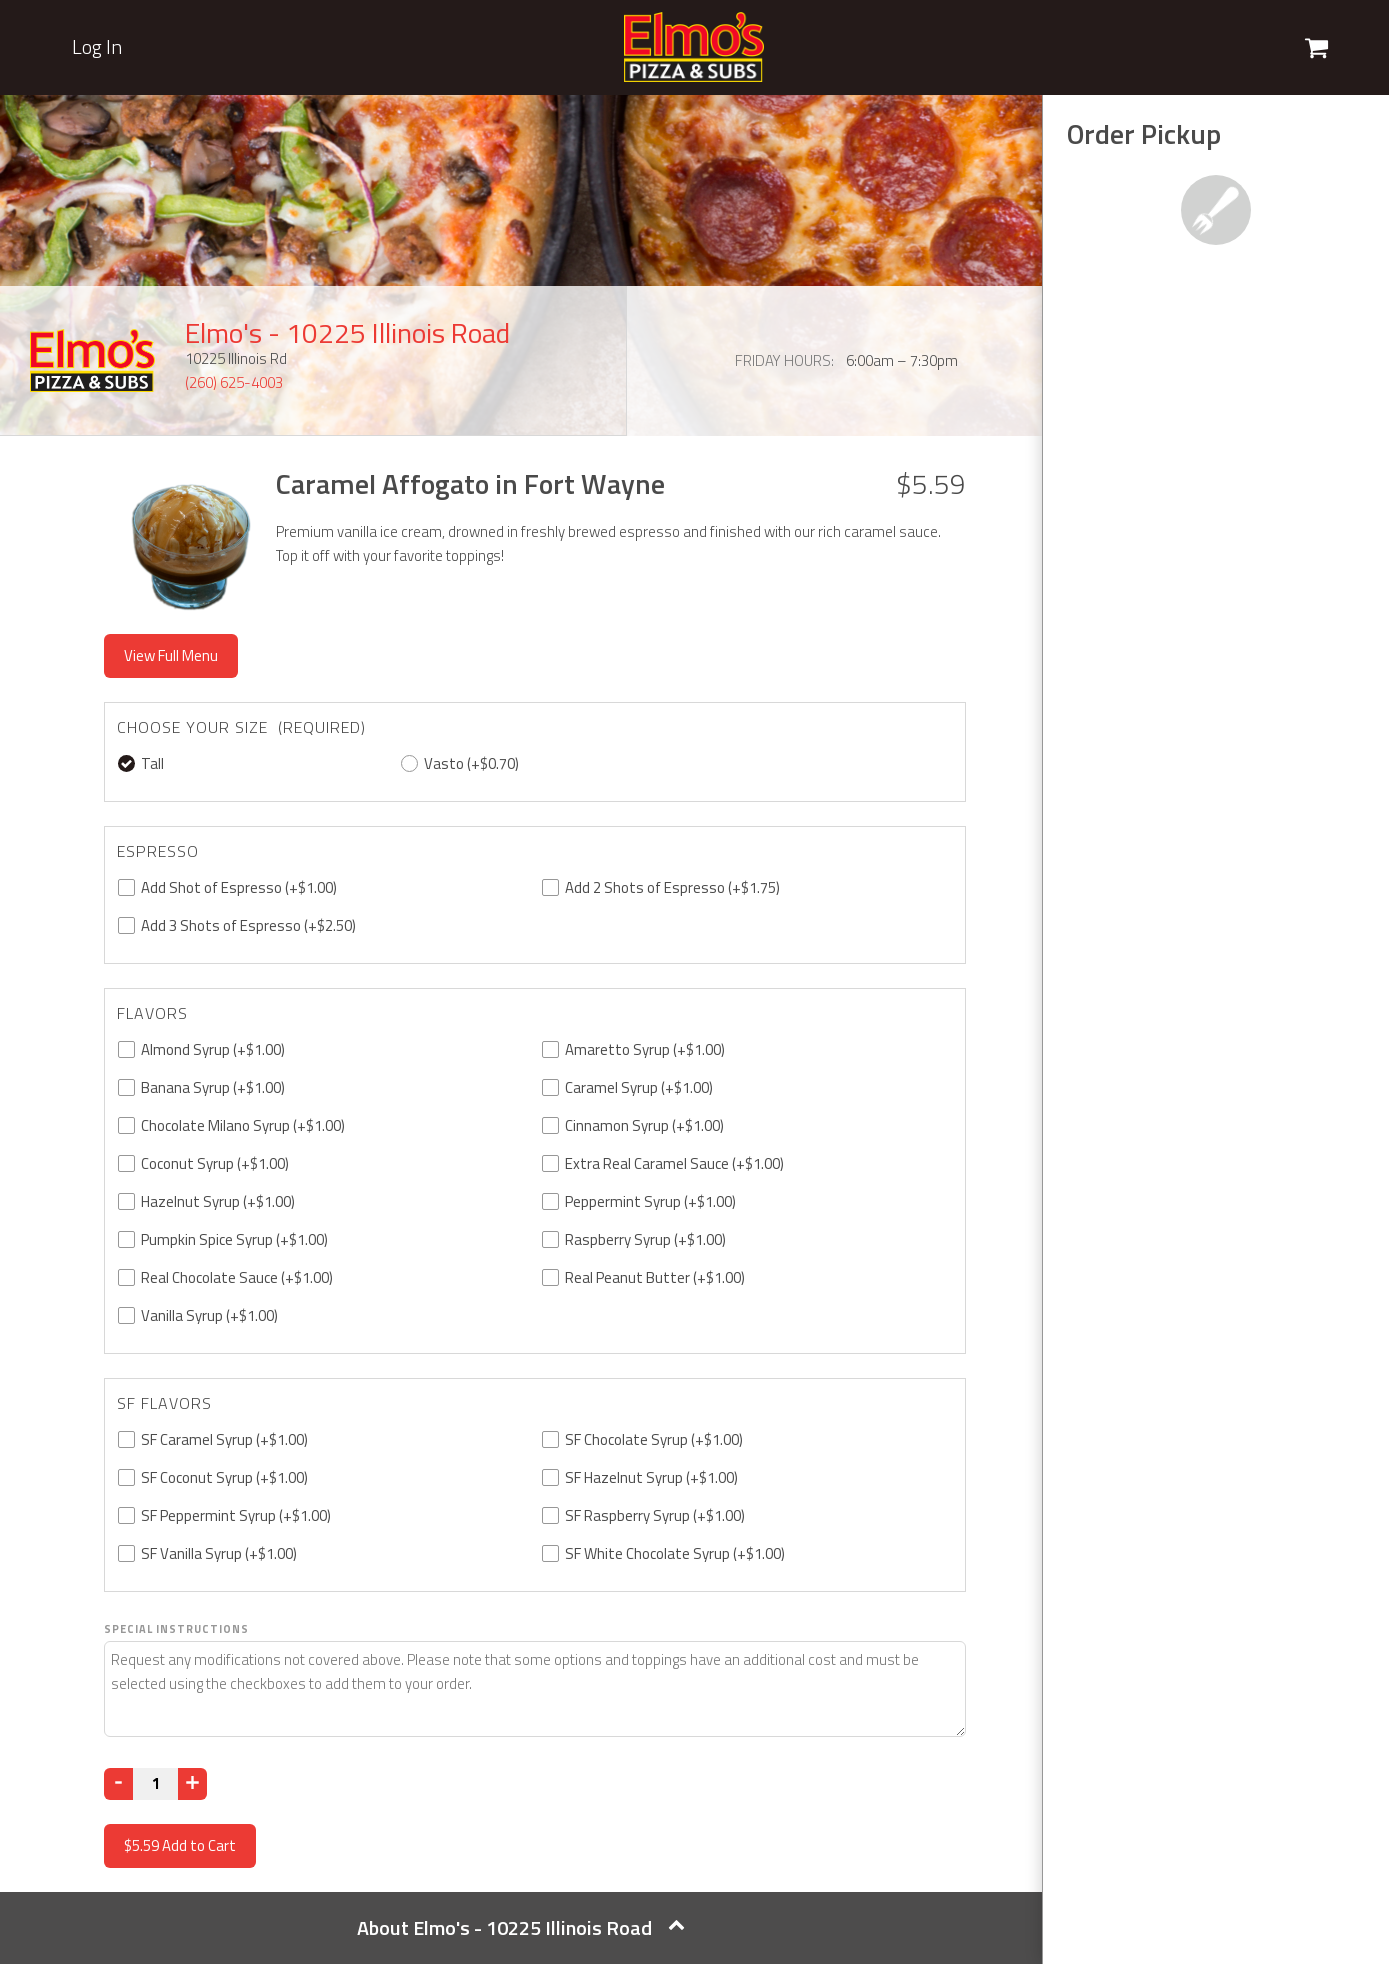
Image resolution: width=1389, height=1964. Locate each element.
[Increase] (192, 1784)
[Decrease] (118, 1784)
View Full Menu (171, 655)
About (521, 1927)
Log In (97, 47)
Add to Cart (180, 1845)
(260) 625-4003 (234, 382)
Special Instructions (176, 1629)
